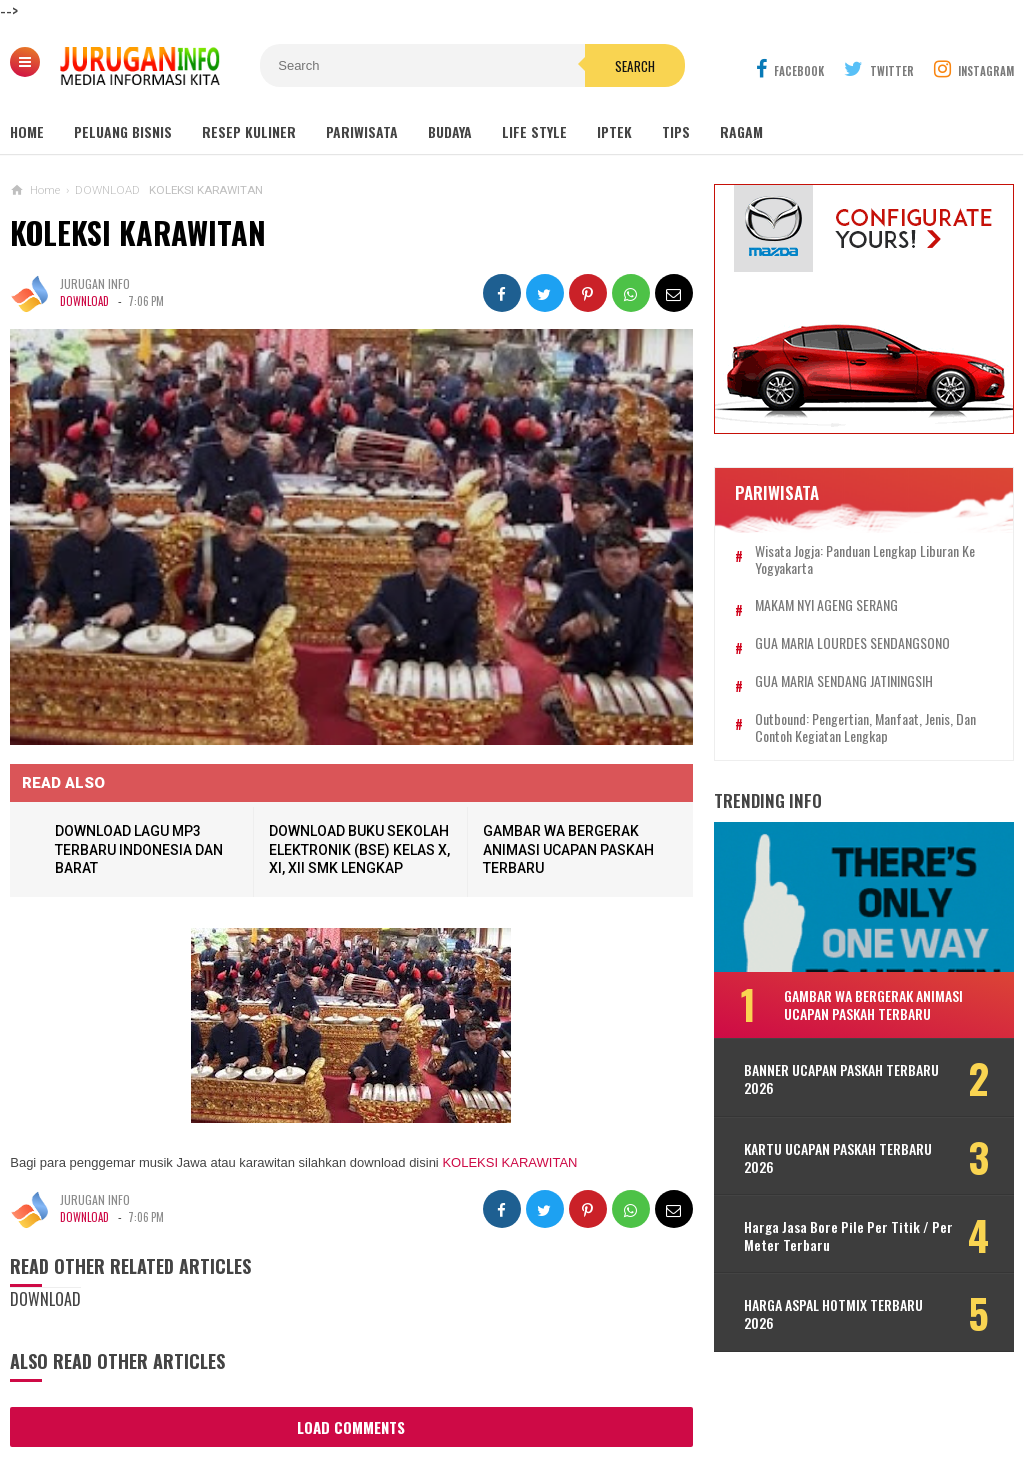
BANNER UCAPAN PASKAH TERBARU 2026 (841, 1079)
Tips (676, 131)
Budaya (450, 131)
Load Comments (351, 1427)
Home (27, 131)
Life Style (534, 131)
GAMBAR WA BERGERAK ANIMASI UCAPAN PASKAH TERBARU (568, 849)
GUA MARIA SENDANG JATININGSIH (844, 681)
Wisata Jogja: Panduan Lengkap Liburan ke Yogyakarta (865, 560)
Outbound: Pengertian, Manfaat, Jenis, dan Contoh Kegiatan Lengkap (865, 728)
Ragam (741, 131)
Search (635, 66)
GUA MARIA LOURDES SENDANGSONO (852, 643)
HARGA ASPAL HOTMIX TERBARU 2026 (833, 1314)
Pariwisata (362, 131)
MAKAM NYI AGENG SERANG (826, 605)
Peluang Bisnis (123, 131)
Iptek (614, 131)
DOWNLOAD (84, 302)
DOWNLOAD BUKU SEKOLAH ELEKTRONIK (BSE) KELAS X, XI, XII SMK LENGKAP (359, 849)
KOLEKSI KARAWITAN (138, 232)
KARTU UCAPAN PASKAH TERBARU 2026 (838, 1158)
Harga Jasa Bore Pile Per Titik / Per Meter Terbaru (848, 1236)
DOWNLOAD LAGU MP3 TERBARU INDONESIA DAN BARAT (139, 849)
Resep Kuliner (249, 131)
